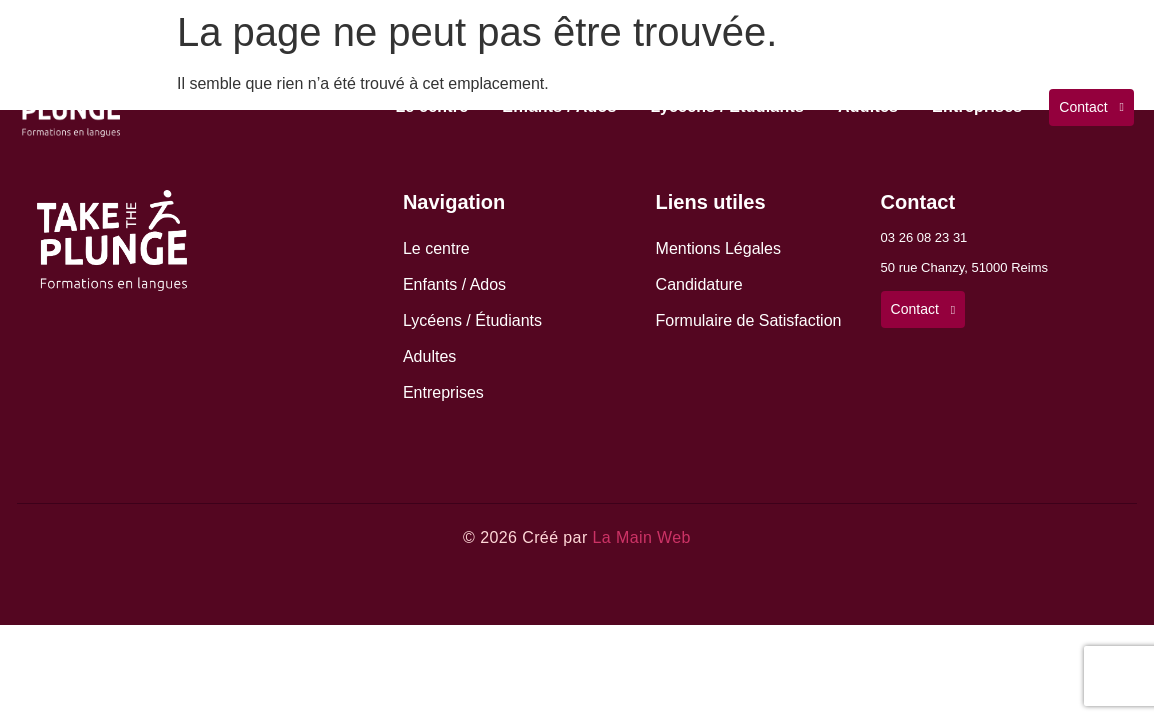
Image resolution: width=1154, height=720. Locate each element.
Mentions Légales (718, 248)
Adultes (868, 106)
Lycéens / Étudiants (727, 106)
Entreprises (977, 106)
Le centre (431, 106)
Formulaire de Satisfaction (749, 320)
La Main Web (641, 537)
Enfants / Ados (559, 106)
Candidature (699, 284)
